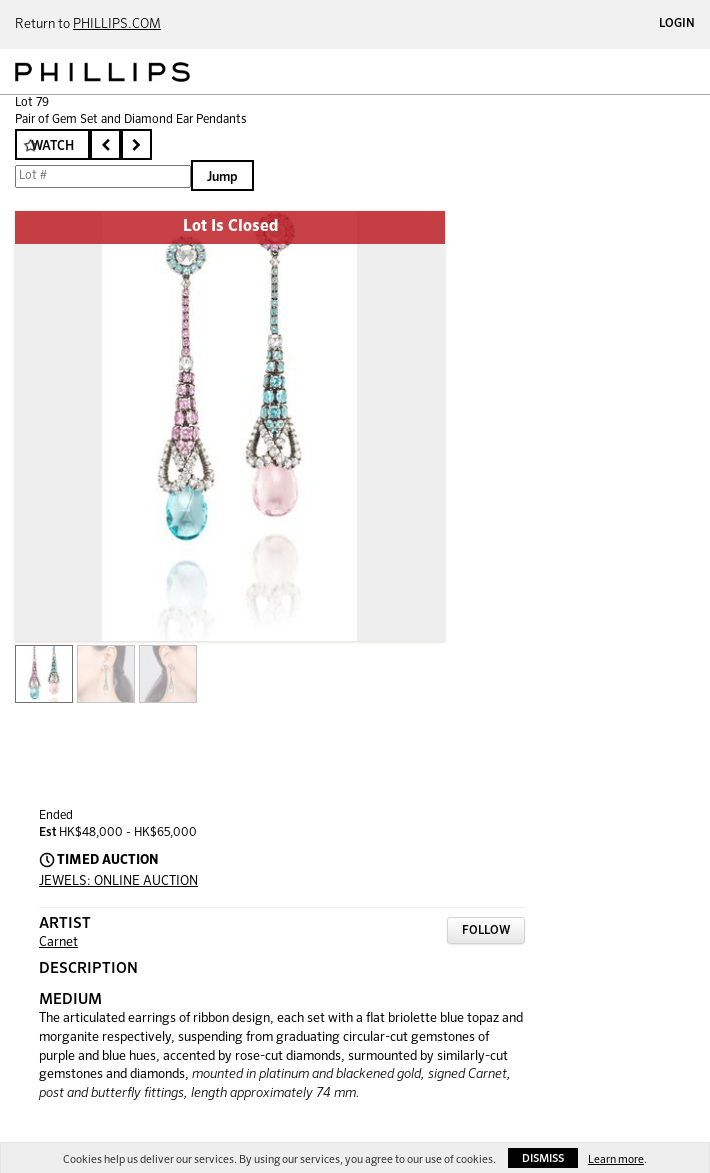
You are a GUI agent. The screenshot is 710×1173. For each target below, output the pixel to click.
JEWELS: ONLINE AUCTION (118, 881)
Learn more (616, 1159)
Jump (222, 177)
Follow (486, 931)
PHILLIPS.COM (117, 24)
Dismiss (543, 1158)
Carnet (58, 942)
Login (677, 24)
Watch (52, 146)
